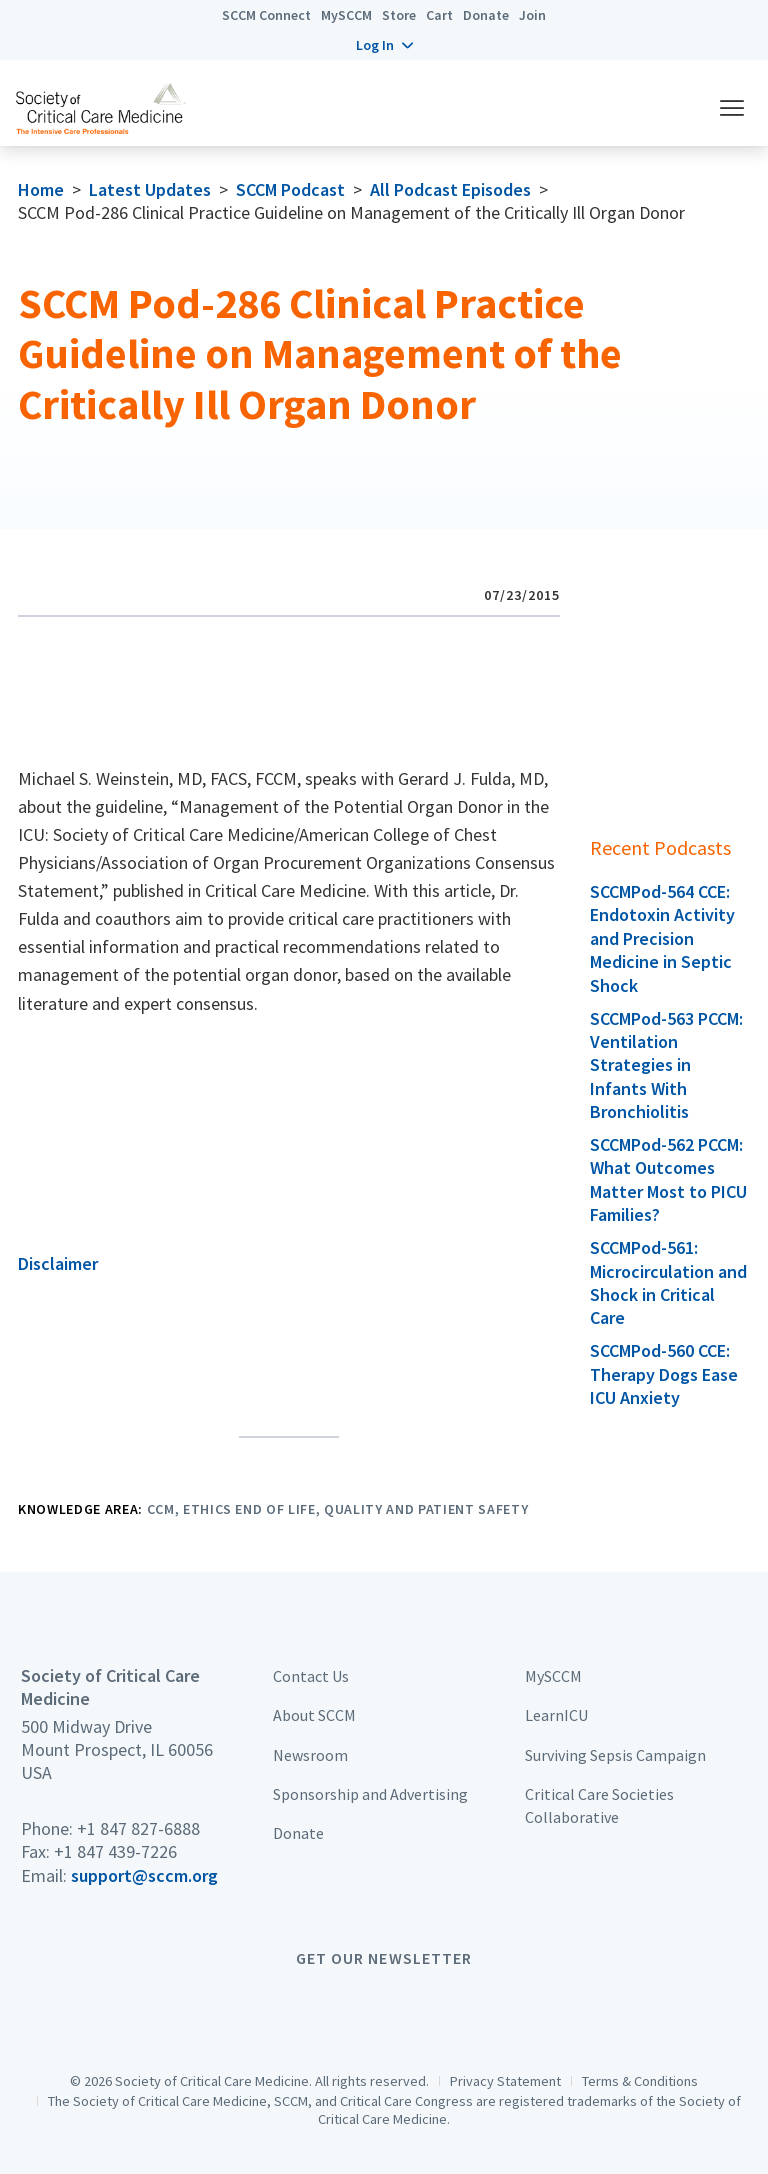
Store (399, 15)
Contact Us (311, 1676)
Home (41, 189)
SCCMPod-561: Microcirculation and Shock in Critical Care (668, 1282)
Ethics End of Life (249, 1509)
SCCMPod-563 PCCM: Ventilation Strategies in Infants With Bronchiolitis (666, 1065)
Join (532, 15)
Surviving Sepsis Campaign (615, 1755)
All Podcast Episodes (450, 189)
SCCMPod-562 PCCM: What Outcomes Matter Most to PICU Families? (668, 1179)
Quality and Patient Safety (426, 1509)
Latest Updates (150, 189)
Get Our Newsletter (384, 1958)
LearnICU (556, 1715)
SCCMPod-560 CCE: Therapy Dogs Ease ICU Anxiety (664, 1374)
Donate (486, 15)
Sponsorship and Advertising (370, 1794)
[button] (384, 45)
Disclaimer (58, 1263)
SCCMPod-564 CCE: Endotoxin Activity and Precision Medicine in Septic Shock (662, 938)
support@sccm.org (144, 1875)
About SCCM (314, 1715)
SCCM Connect (266, 15)
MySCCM (346, 15)
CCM (161, 1509)
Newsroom (310, 1755)
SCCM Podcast (290, 189)
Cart (439, 15)
